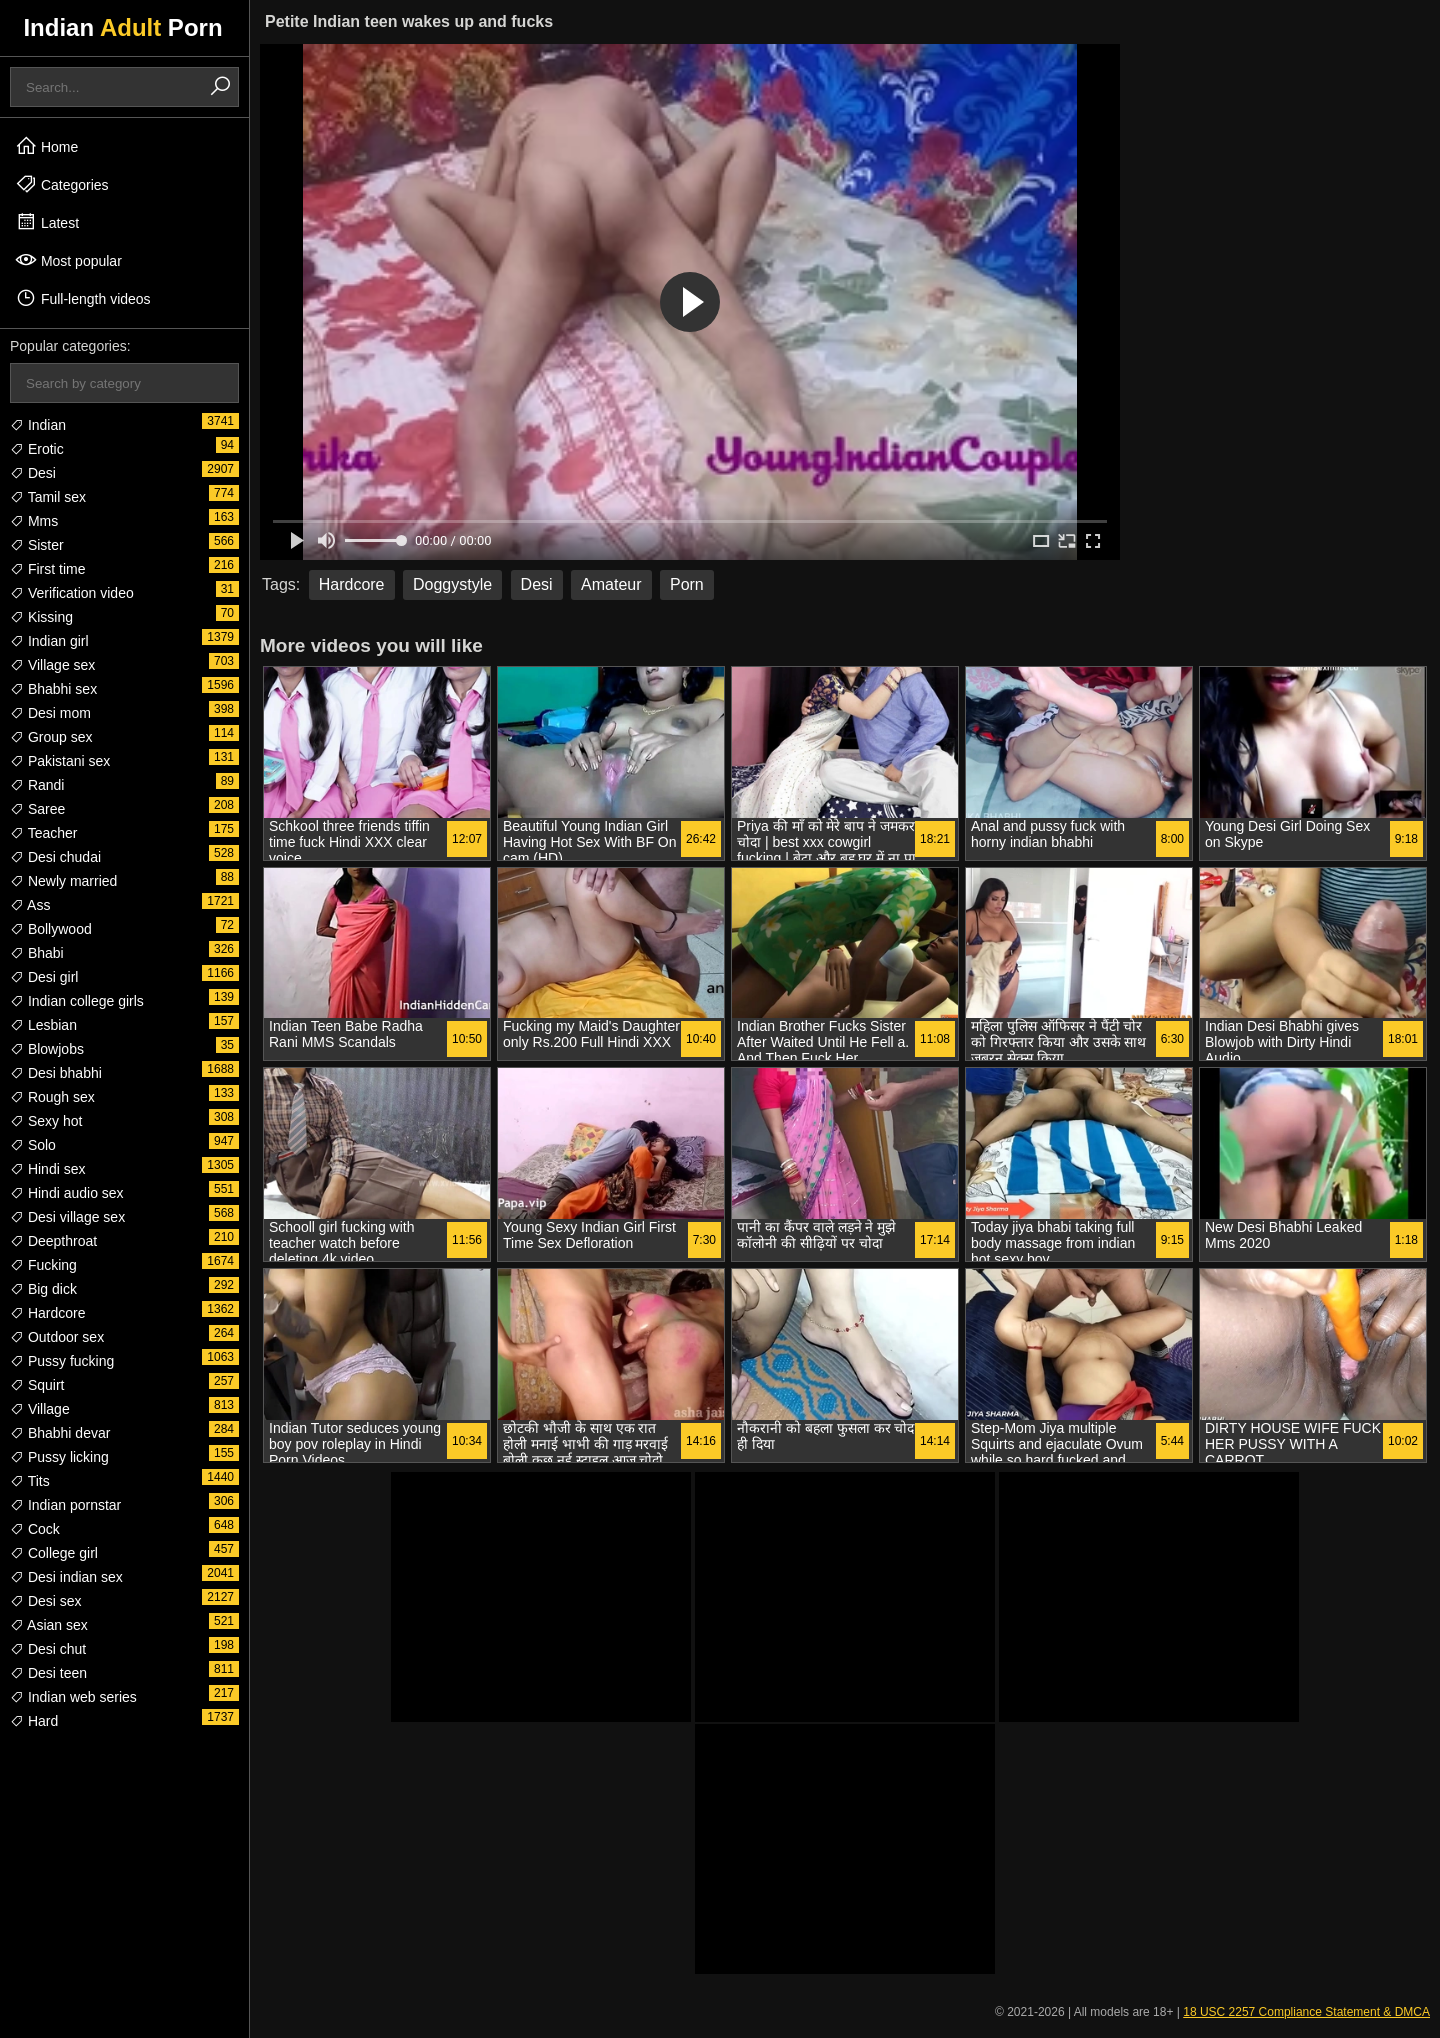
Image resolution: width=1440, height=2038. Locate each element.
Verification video (72, 593)
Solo (33, 1145)
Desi (33, 473)
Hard (34, 1721)
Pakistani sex (60, 761)
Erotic (37, 449)
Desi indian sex (66, 1577)
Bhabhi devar (60, 1433)
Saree (37, 809)
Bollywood (51, 929)
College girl (54, 1553)
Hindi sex (47, 1169)
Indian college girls (77, 1001)
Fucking (43, 1265)
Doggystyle (452, 584)
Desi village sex (67, 1217)
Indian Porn (122, 27)
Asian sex (49, 1625)
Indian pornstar (65, 1505)
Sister (37, 545)
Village (40, 1409)
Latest (47, 222)
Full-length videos (83, 298)
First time (47, 569)
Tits (30, 1481)
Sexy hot (46, 1121)
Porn (687, 584)
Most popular (68, 260)
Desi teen (48, 1673)
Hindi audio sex (67, 1193)
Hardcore (47, 1313)
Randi (37, 785)
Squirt (37, 1385)
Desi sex (46, 1601)
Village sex (52, 665)
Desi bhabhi (56, 1073)
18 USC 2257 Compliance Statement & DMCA (1306, 2012)
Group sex (51, 737)
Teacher (43, 833)
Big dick (43, 1289)
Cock (35, 1529)
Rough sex (52, 1097)
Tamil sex (48, 497)
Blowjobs (47, 1049)
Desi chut (48, 1649)
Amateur (611, 584)
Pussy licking (59, 1457)
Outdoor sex (57, 1337)
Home (46, 146)
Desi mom (50, 713)
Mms (34, 521)
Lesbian (43, 1025)
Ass (30, 905)
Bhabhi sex (53, 689)
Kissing (41, 617)
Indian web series (73, 1697)
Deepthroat (53, 1241)
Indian (38, 425)
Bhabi (37, 953)
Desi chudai (55, 857)
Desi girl (44, 977)
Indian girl (49, 641)
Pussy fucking (62, 1361)
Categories (62, 184)
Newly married (63, 881)
